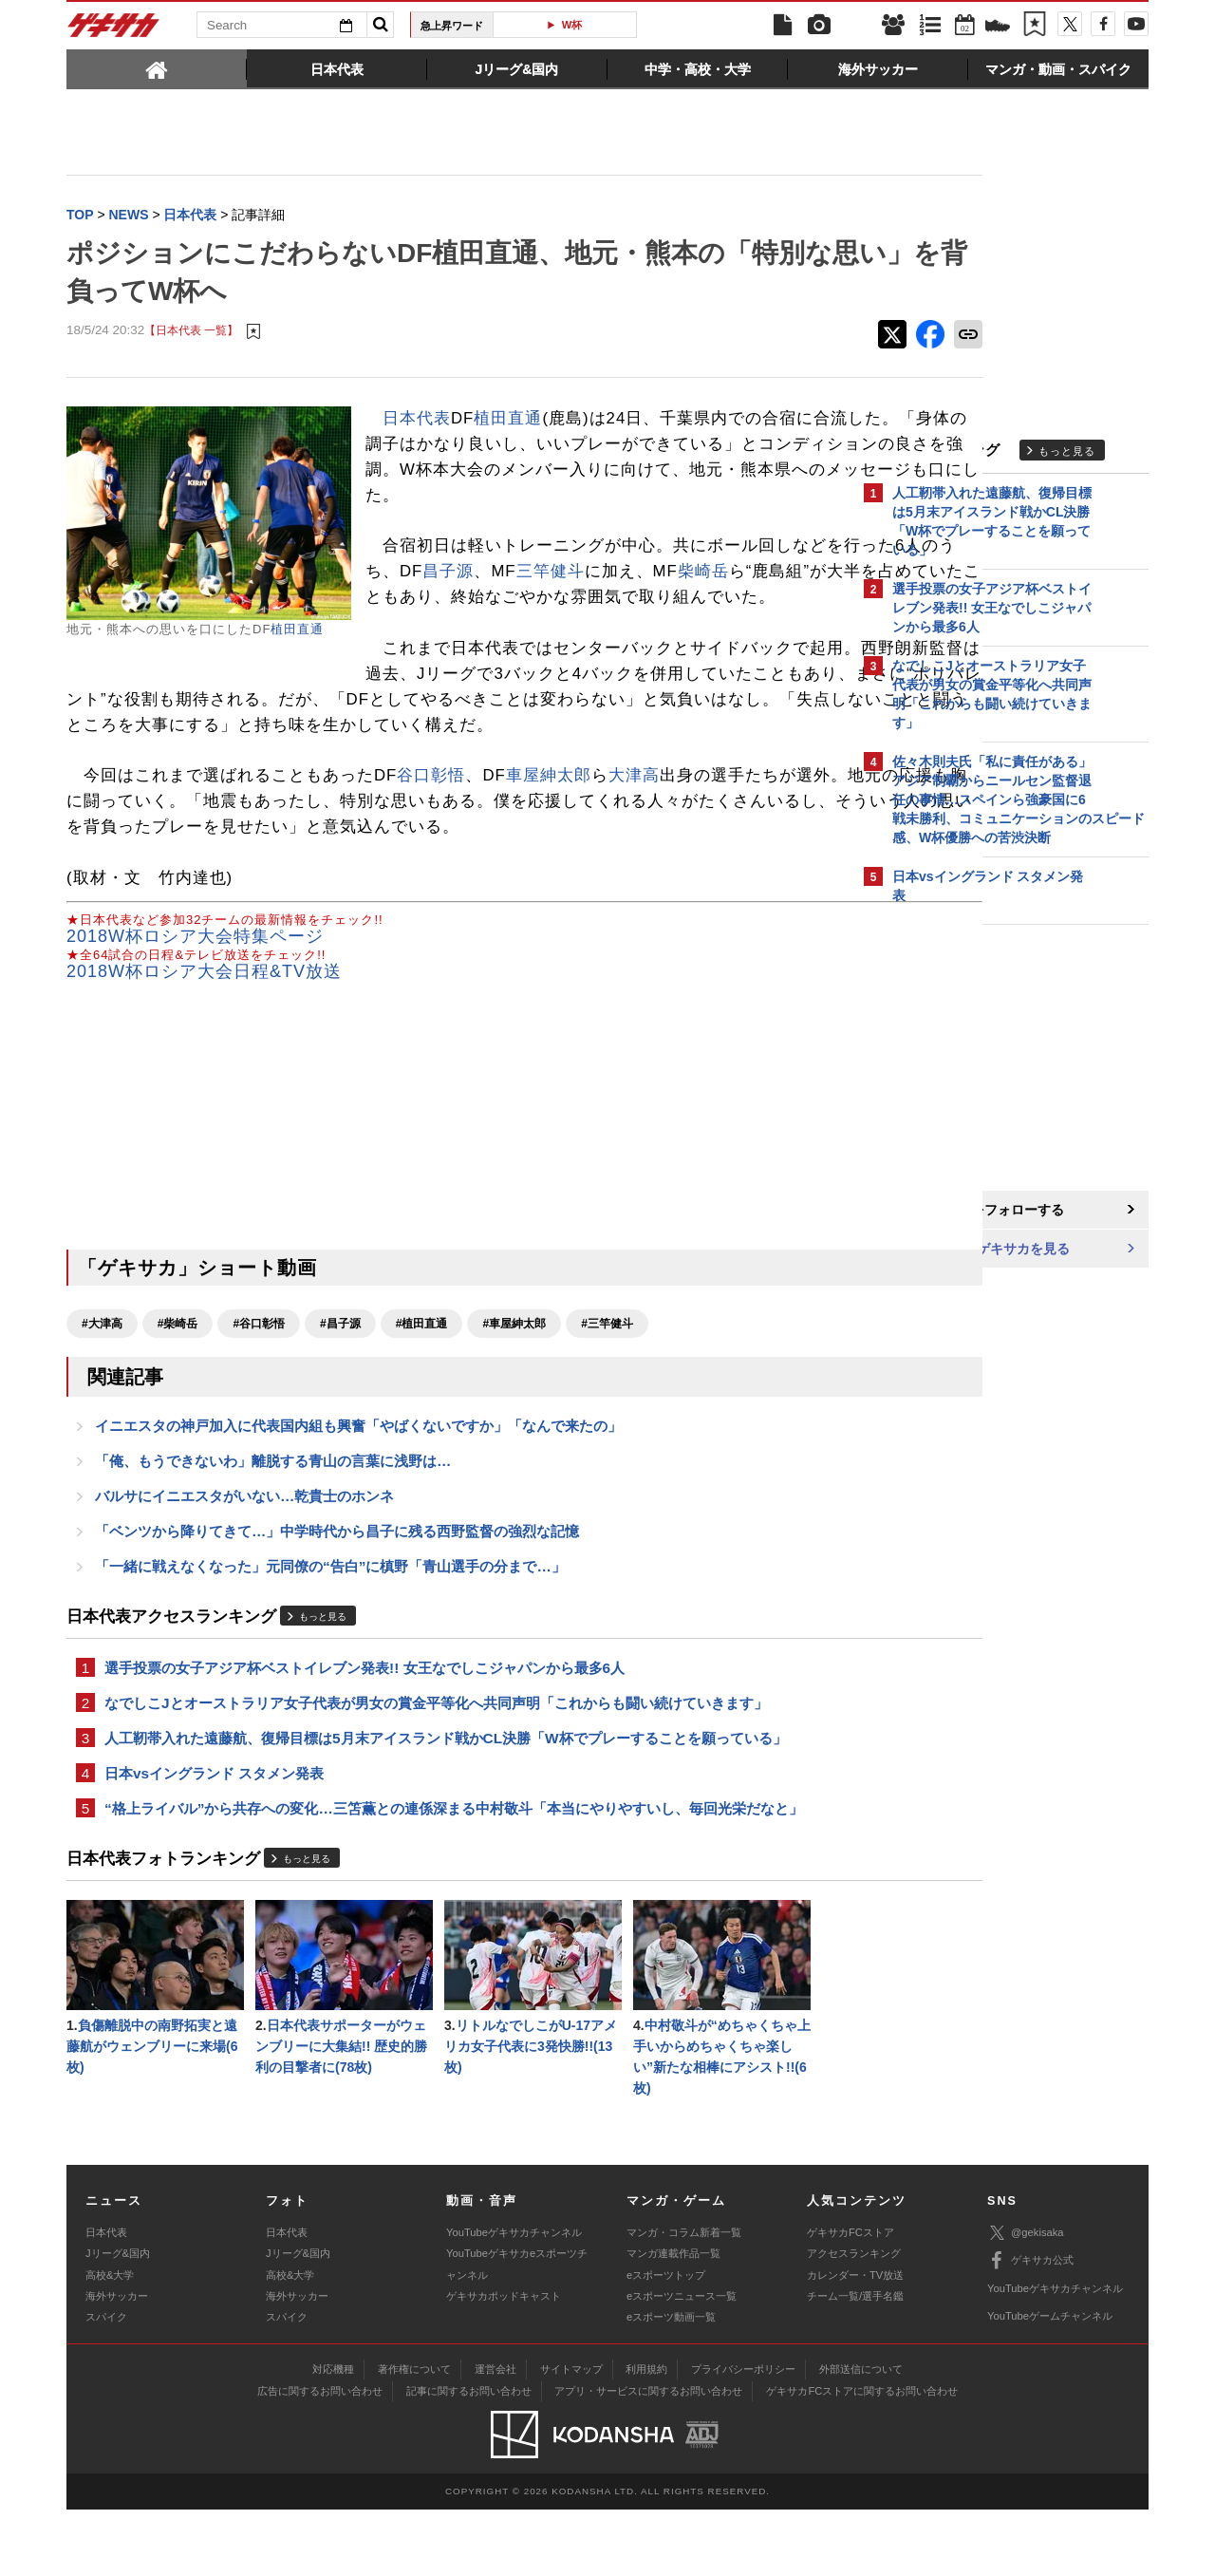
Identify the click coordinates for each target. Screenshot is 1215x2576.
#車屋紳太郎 (514, 1375)
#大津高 (102, 1375)
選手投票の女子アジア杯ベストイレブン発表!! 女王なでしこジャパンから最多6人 (364, 1727)
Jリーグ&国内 (117, 2319)
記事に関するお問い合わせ (469, 2457)
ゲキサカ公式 (1030, 2327)
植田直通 (297, 630)
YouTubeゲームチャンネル (1049, 2382)
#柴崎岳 (178, 1375)
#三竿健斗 (607, 1375)
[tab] (156, 68)
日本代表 (417, 419)
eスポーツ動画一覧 (671, 2383)
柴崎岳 (415, 623)
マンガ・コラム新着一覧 (683, 2298)
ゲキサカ (113, 30)
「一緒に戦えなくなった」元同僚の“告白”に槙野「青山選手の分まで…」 (330, 1624)
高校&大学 (109, 2340)
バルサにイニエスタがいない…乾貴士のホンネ (244, 1552)
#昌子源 (340, 1375)
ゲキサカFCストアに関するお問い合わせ (862, 2457)
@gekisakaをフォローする (968, 1210)
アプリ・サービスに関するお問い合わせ (648, 2457)
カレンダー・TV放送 (855, 2340)
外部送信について (861, 2435)
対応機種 (333, 2435)
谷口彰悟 (431, 827)
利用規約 (646, 2435)
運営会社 (495, 2435)
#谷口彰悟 (259, 1375)
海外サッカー (116, 2362)
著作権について (414, 2435)
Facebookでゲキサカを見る (971, 1250)
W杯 (572, 24)
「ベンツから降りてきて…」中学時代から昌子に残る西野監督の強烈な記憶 (337, 1588)
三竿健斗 (697, 598)
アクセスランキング (854, 2319)
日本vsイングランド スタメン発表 (214, 1835)
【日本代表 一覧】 (191, 332)
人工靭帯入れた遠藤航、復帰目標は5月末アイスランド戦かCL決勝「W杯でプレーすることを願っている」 (445, 1799)
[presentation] (156, 68)
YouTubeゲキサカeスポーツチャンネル (517, 2330)
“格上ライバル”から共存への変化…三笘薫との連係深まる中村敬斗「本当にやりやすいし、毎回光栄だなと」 (453, 1871)
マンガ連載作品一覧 (673, 2319)
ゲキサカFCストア (850, 2298)
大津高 (634, 827)
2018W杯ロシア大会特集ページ (195, 988)
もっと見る (322, 1673)
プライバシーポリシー (743, 2435)
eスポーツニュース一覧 (681, 2362)
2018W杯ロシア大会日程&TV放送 (204, 1023)
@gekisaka (1025, 2299)
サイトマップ (571, 2435)
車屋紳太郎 (548, 827)
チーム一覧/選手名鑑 (855, 2362)
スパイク (106, 2383)
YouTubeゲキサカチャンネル (514, 2298)
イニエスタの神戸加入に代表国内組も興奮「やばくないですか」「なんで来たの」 (358, 1480)
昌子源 (595, 598)
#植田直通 (422, 1375)
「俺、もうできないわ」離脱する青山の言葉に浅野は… (273, 1516)
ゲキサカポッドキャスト (503, 2362)
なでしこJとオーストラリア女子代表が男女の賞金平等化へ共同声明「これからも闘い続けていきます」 (436, 1763)
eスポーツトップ (665, 2340)
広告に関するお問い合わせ (320, 2457)
